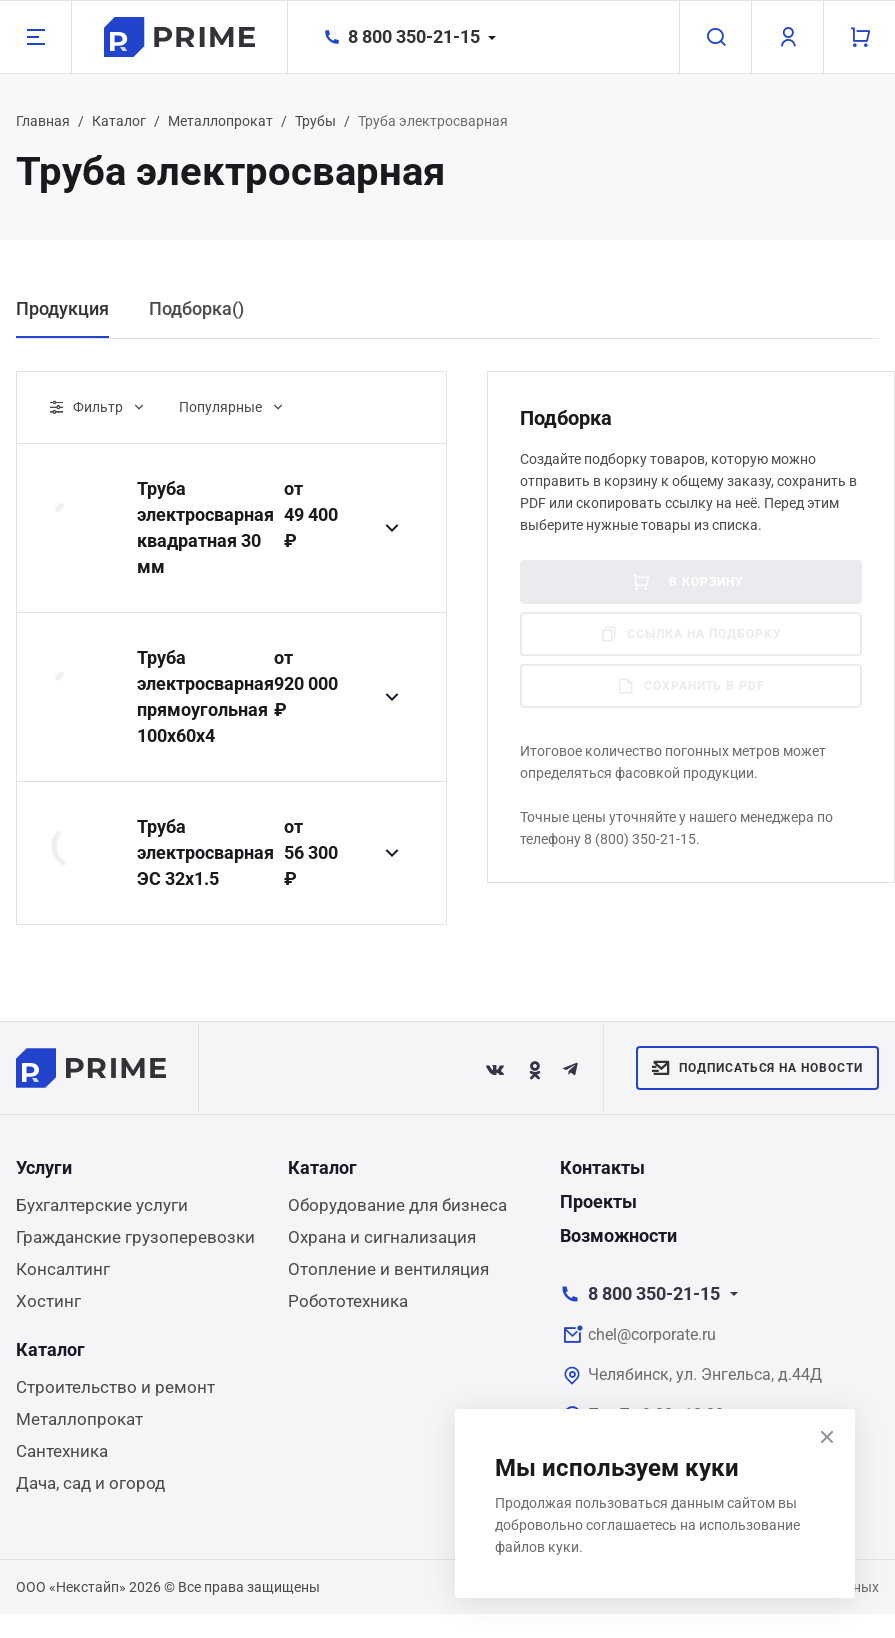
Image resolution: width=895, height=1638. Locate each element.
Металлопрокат (220, 121)
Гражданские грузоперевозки (135, 1237)
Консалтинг (63, 1269)
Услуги (44, 1167)
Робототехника (348, 1301)
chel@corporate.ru (652, 1334)
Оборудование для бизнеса (397, 1205)
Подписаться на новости (757, 1068)
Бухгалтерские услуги (102, 1205)
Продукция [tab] (62, 308)
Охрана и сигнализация (382, 1237)
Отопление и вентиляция (388, 1269)
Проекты (598, 1201)
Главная (43, 121)
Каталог (119, 121)
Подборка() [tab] (196, 308)
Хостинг (48, 1301)
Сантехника (62, 1451)
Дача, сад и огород (90, 1483)
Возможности (618, 1235)
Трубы (315, 121)
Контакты (602, 1167)
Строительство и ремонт (115, 1387)
